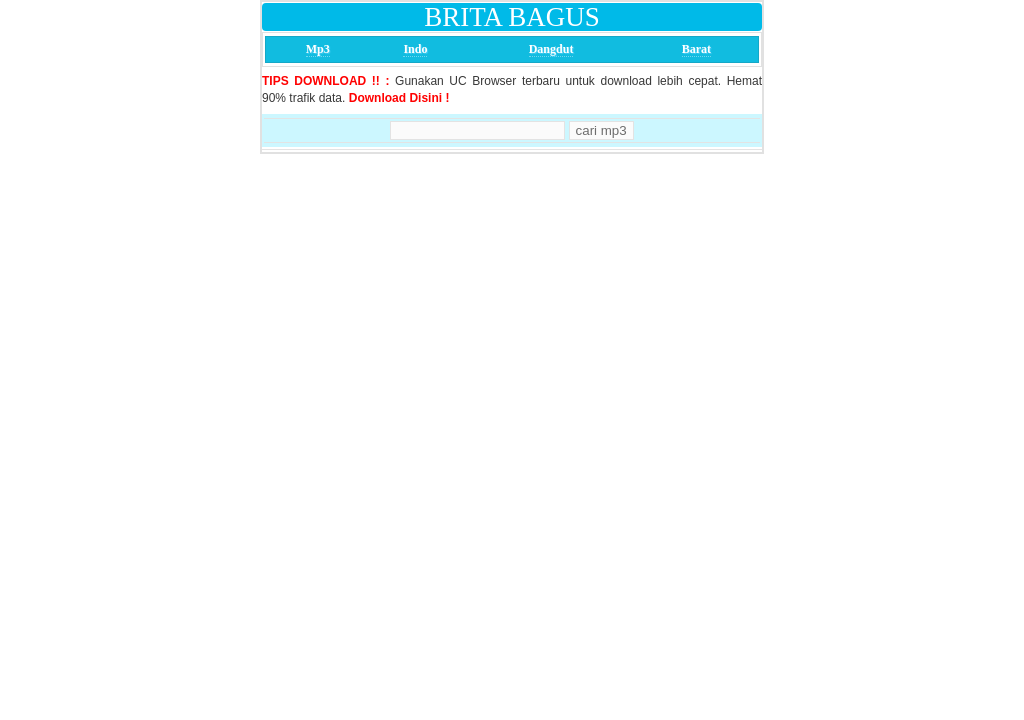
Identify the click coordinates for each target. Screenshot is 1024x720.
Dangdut (551, 49)
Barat (696, 49)
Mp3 (318, 49)
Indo (415, 49)
